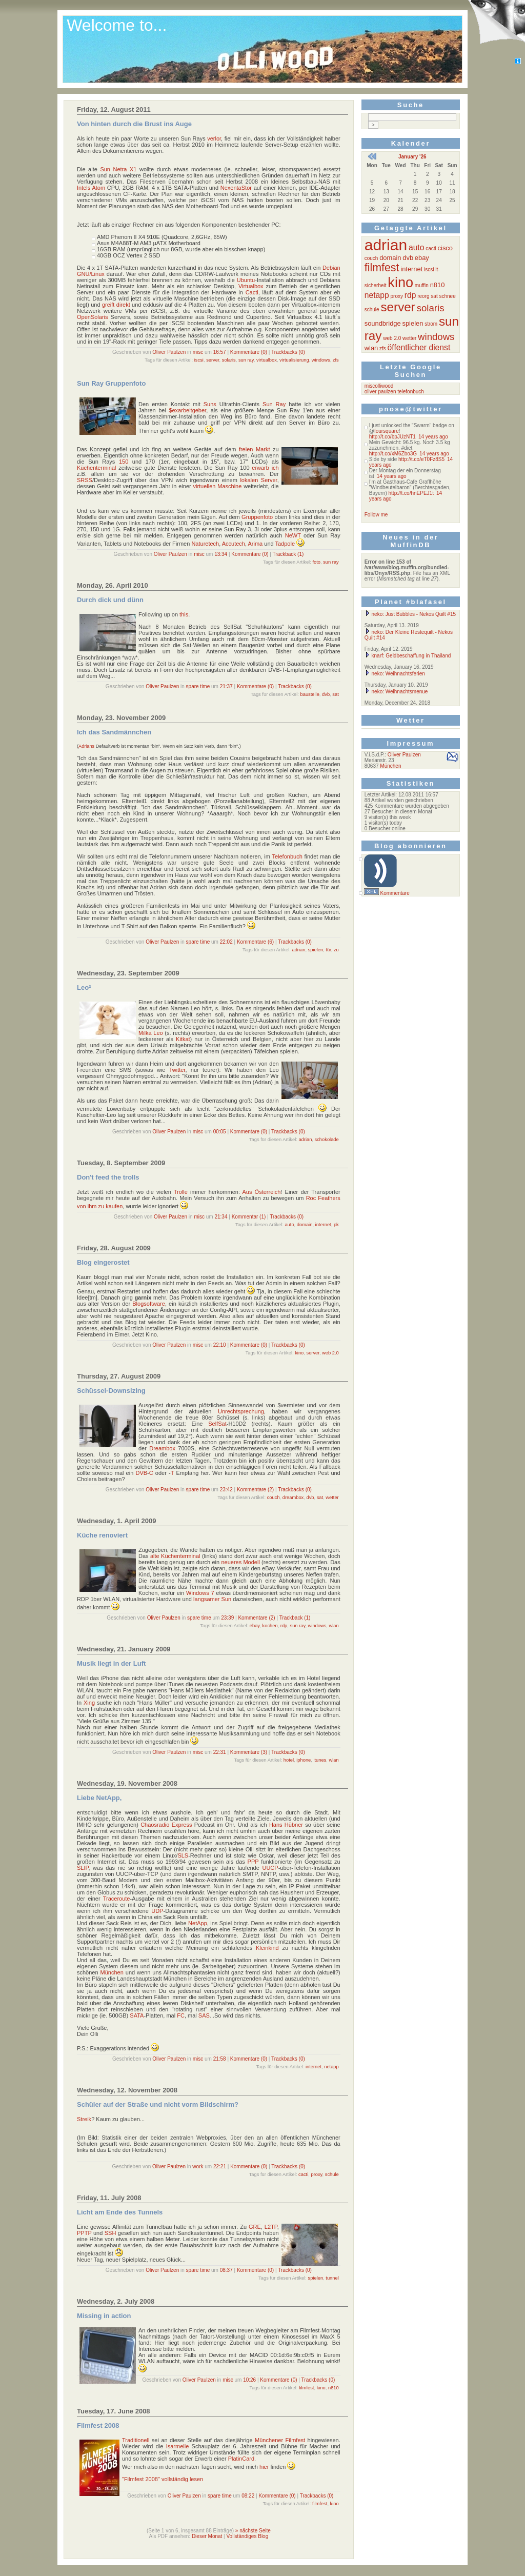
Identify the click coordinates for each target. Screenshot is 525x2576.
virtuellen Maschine (217, 486)
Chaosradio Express (166, 1825)
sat (335, 694)
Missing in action (104, 2316)
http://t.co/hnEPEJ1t (411, 493)
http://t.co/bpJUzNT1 (392, 437)
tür (328, 949)
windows (321, 360)
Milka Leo (150, 1033)
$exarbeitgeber (187, 410)
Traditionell (135, 2440)
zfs (336, 360)
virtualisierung (294, 360)
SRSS (84, 480)
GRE (255, 2227)
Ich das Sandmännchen (114, 732)
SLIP (82, 1868)
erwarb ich (265, 468)
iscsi (199, 360)
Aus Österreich (262, 1192)
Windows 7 (200, 1593)
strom (431, 324)
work (197, 2166)
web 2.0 (330, 1352)
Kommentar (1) (249, 1217)
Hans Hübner (286, 1825)
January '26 (412, 156)
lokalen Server (258, 480)
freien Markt (254, 449)
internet (323, 1224)
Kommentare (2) (255, 1489)
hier (264, 2467)
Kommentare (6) (255, 942)
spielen (316, 949)
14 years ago (433, 437)
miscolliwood (379, 386)
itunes (319, 1760)
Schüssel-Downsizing (111, 1390)
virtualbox (266, 360)
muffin (422, 285)
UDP (157, 1911)
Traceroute (116, 1898)
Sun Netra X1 (118, 169)
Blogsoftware (148, 1304)
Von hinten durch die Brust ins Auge (134, 124)
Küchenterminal (96, 468)
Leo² (84, 987)
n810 (333, 2387)
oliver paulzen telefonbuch (394, 391)
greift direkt (116, 305)
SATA (137, 2015)
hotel (289, 1760)
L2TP (271, 2227)
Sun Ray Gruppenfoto (111, 383)
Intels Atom (91, 188)
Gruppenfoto (257, 517)
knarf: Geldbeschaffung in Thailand (408, 655)
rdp (283, 1625)
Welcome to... (117, 25)
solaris (229, 360)
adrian (298, 949)
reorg (423, 296)
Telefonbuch (287, 856)
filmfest (306, 2387)
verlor (214, 138)
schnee (447, 296)
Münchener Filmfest (280, 2440)
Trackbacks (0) (288, 352)
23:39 (227, 1618)
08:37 (226, 2270)
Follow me (376, 514)
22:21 (219, 2166)
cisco (445, 248)
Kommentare (395, 893)
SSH (110, 2233)
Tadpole (285, 544)
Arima (255, 544)
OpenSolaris (92, 317)
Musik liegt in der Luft (111, 1663)
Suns (210, 404)
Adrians (86, 746)
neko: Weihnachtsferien (395, 673)
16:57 (219, 352)
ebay (255, 1625)
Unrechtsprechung (241, 1411)
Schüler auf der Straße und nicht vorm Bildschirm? (157, 2104)
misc (198, 352)
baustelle (309, 694)
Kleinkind (267, 1948)
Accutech (233, 544)
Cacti (252, 292)
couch (273, 1497)
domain (305, 1224)
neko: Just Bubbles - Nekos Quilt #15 (410, 614)
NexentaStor (236, 188)
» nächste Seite (253, 2530)
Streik (84, 2119)
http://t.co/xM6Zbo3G (393, 453)
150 (123, 461)
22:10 (219, 1345)
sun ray (246, 360)
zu (336, 949)
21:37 (226, 686)
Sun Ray (274, 404)
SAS (204, 2015)
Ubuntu (246, 280)
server (212, 360)
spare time (198, 686)
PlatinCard (241, 2458)
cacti (303, 2174)
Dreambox (162, 1448)
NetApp (197, 1923)
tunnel (332, 2278)
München (112, 1972)
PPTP (84, 2233)
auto (289, 1224)
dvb (326, 694)
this (183, 614)
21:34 (220, 1217)
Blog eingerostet (103, 1262)
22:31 (219, 1752)
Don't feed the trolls (108, 1177)
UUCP (270, 1868)
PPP (253, 1862)
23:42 (226, 1489)
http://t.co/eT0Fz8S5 (421, 459)
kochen (270, 1625)
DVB (141, 1473)
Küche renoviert (102, 1535)
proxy (316, 2174)
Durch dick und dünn (110, 600)
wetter (332, 1497)
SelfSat (217, 1424)
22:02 (226, 942)
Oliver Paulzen (169, 352)
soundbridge (383, 323)
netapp (331, 2066)
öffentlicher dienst (419, 347)
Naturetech (205, 544)
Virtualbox (251, 286)
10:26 (249, 2380)
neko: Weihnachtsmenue (396, 691)
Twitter (177, 1070)
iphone (303, 1760)
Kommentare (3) (248, 1752)
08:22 (247, 2496)
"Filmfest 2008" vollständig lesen (162, 2479)
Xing (89, 1703)
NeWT (293, 535)
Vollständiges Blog (248, 2536)
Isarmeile (177, 2446)
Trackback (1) (288, 554)
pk (336, 1224)
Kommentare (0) (248, 352)
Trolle (181, 1192)
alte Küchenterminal (175, 1556)
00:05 (219, 1131)
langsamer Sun (212, 1599)
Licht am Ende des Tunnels (120, 2212)
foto (316, 562)
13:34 (220, 554)
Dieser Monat (207, 2536)
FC (181, 2015)
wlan (334, 1625)
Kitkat (183, 1039)
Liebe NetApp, (99, 1798)
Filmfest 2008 (98, 2425)
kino (299, 1352)
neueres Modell (240, 1562)
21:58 (219, 2059)
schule (332, 2174)
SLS (182, 1855)
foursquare (386, 431)
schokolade (327, 1139)
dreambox (293, 1497)
